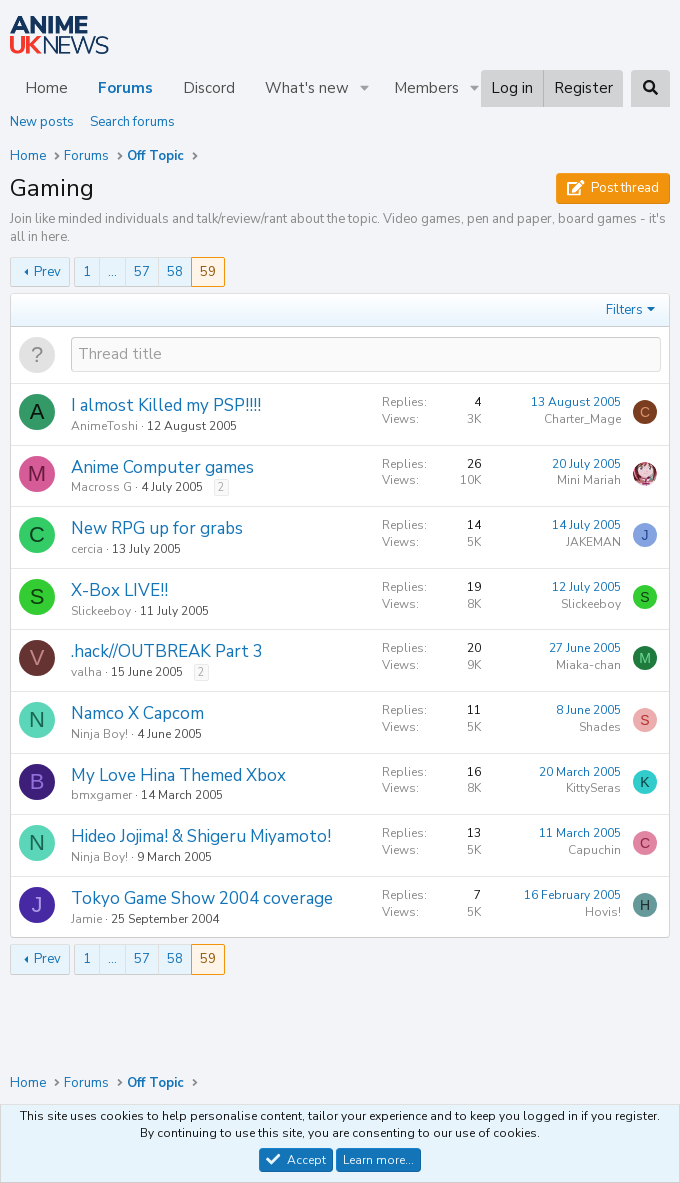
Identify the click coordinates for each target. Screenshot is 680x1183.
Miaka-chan (588, 665)
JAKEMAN (593, 542)
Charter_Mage (582, 419)
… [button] (112, 272)
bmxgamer (101, 795)
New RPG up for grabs (157, 528)
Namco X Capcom (137, 713)
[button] (365, 88)
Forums (125, 88)
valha (86, 672)
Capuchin (594, 850)
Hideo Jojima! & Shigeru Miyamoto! (201, 836)
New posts (42, 122)
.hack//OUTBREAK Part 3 (167, 651)
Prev (47, 272)
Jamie (86, 919)
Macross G (101, 487)
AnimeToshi (104, 426)
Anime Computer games (162, 467)
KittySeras (593, 788)
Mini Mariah (589, 480)
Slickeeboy (101, 611)
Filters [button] (624, 310)
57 (142, 272)
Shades (600, 727)
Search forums (132, 122)
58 (175, 272)
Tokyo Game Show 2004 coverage (202, 898)
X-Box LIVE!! (119, 590)
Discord (209, 88)
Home (46, 88)
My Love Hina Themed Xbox (178, 775)
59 (208, 272)
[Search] (650, 88)
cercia (87, 549)
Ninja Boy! (99, 734)
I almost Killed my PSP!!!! (166, 405)
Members (426, 88)
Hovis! (603, 912)
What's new (307, 88)
